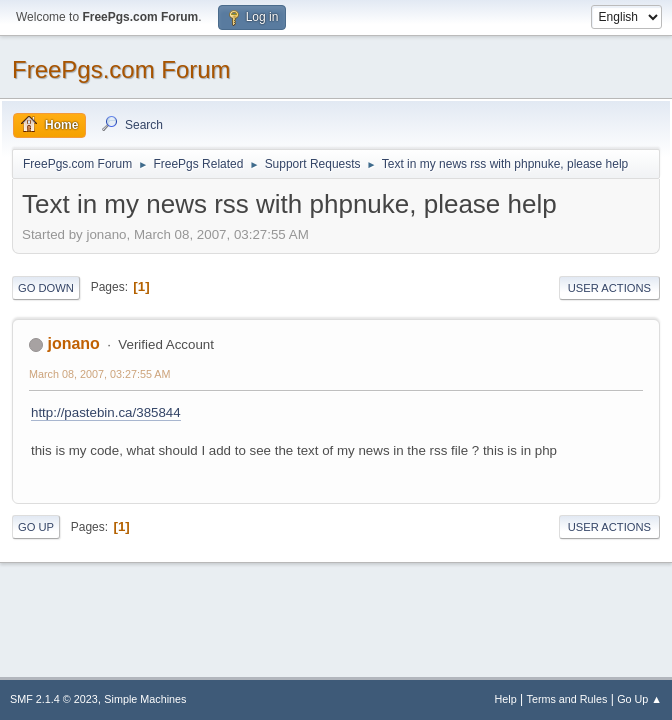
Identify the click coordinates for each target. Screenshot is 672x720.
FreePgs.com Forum (121, 69)
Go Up (36, 527)
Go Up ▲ (639, 699)
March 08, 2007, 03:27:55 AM (99, 374)
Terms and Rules (567, 699)
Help (506, 699)
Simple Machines (145, 699)
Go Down (46, 288)
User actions (609, 288)
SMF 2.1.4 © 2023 (54, 699)
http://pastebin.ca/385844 (106, 412)
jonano (73, 343)
